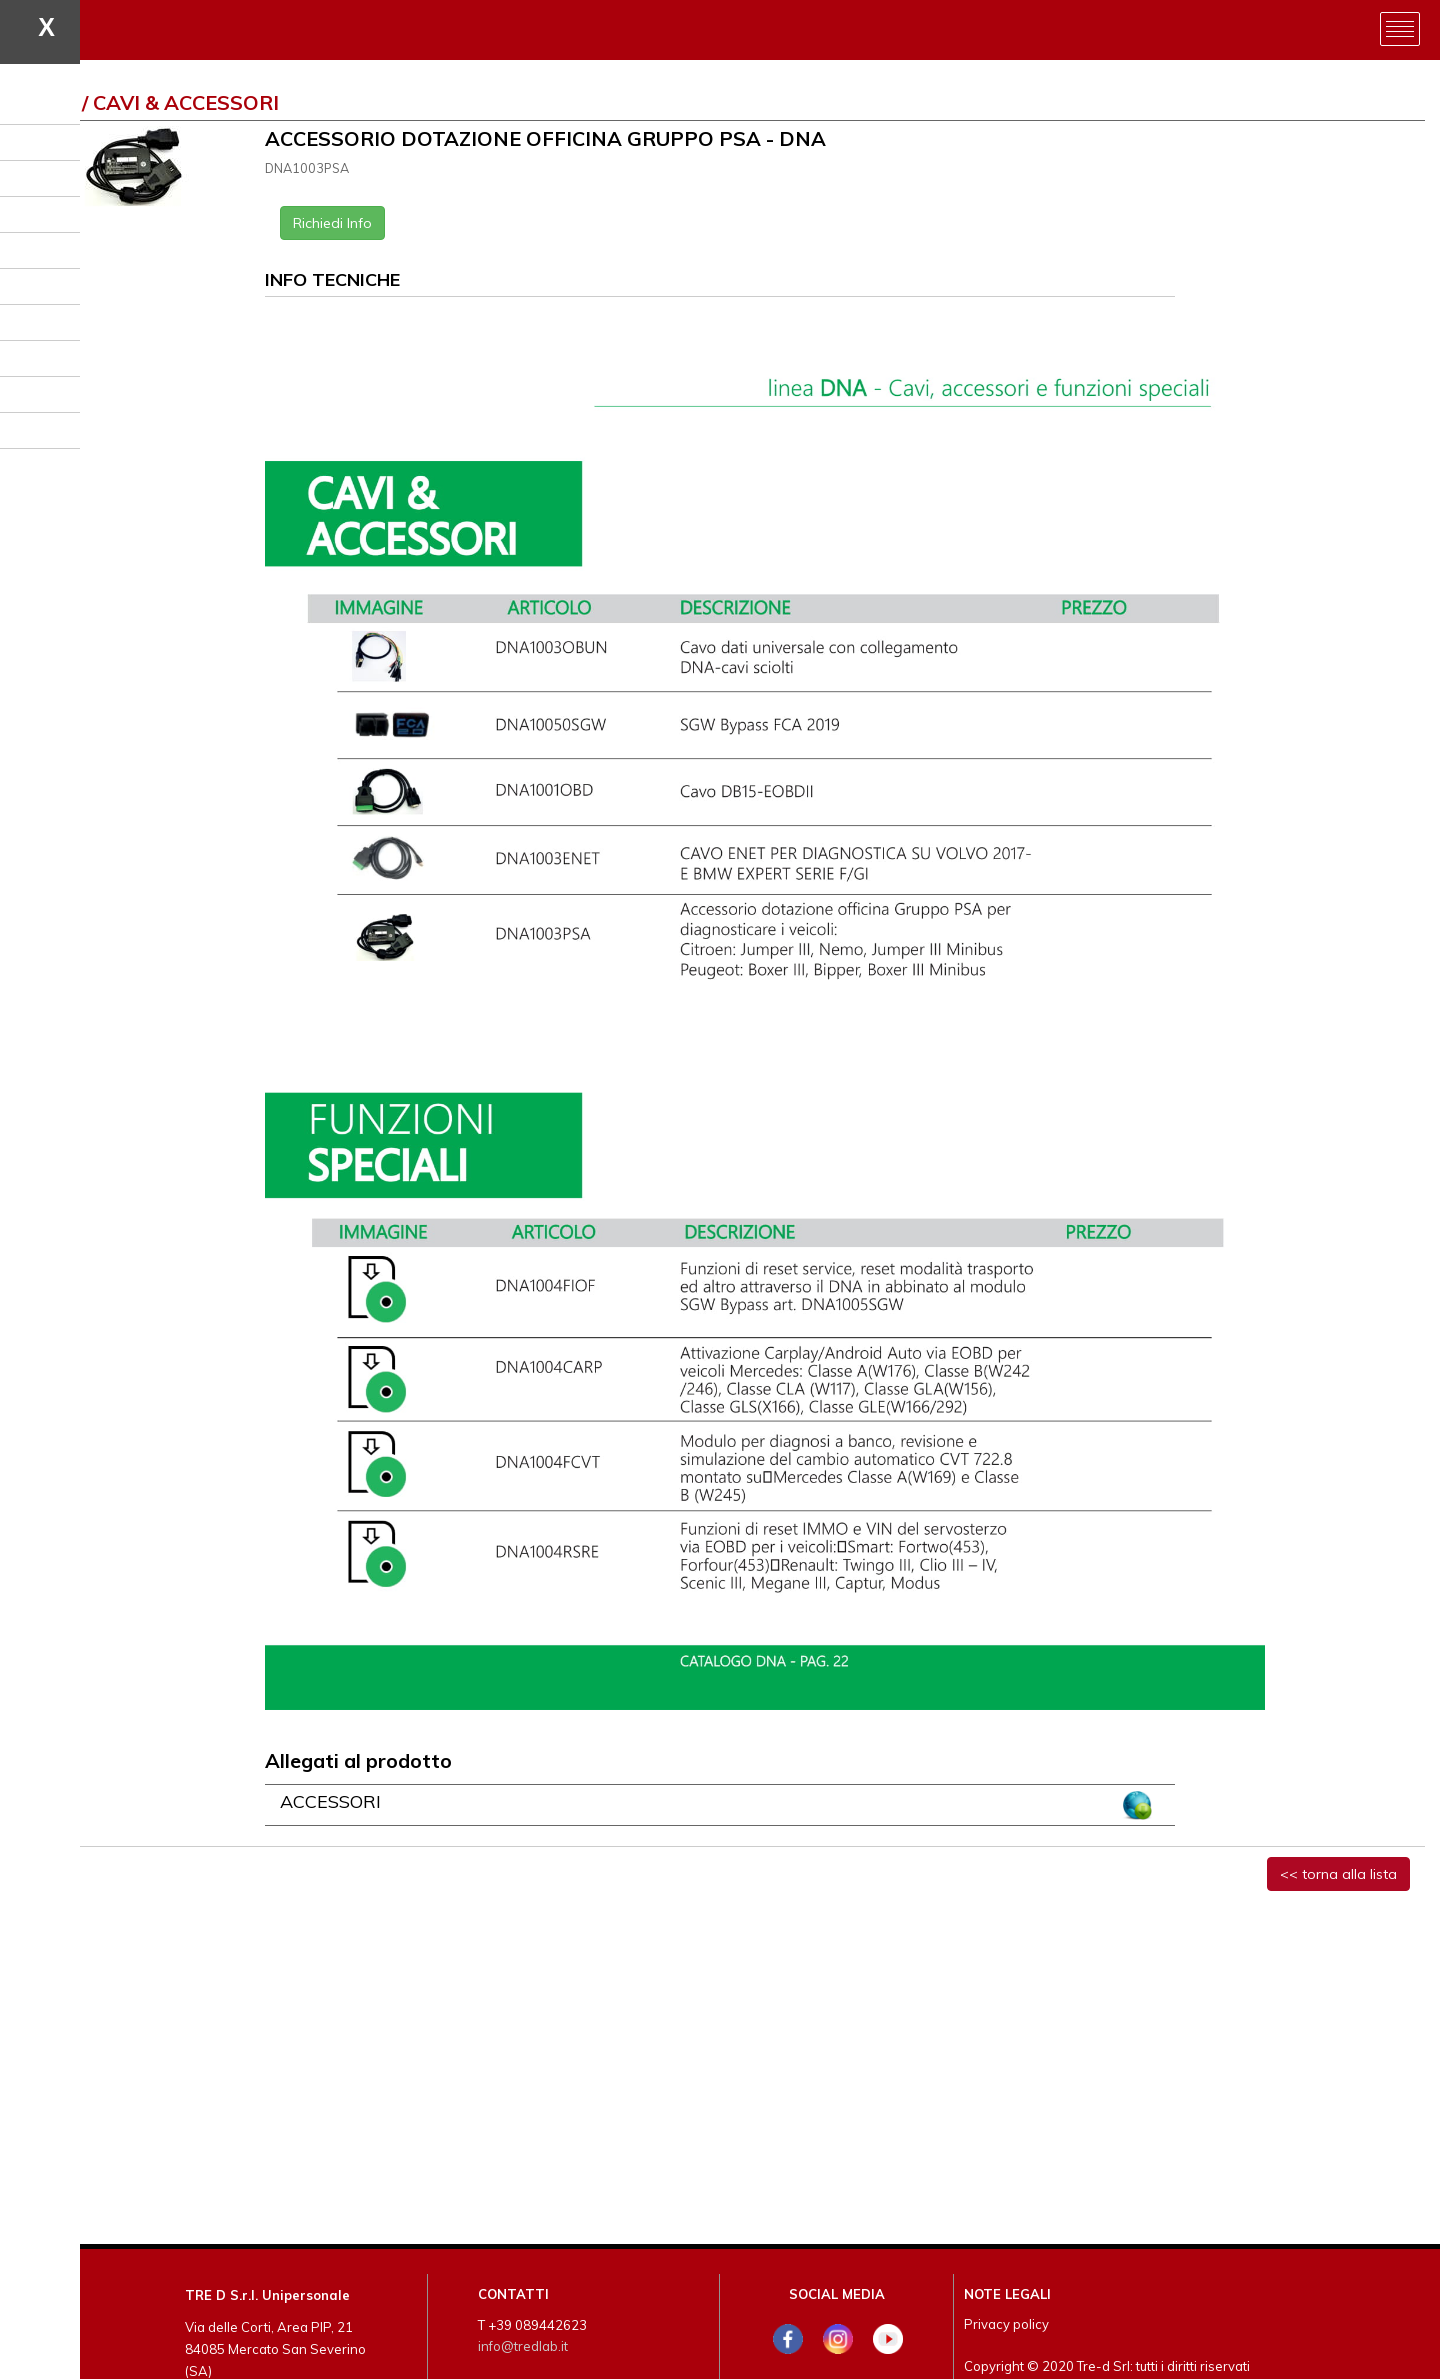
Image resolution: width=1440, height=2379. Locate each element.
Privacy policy (1006, 2324)
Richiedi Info (332, 223)
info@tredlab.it (523, 2346)
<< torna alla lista (1338, 1874)
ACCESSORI (330, 1801)
